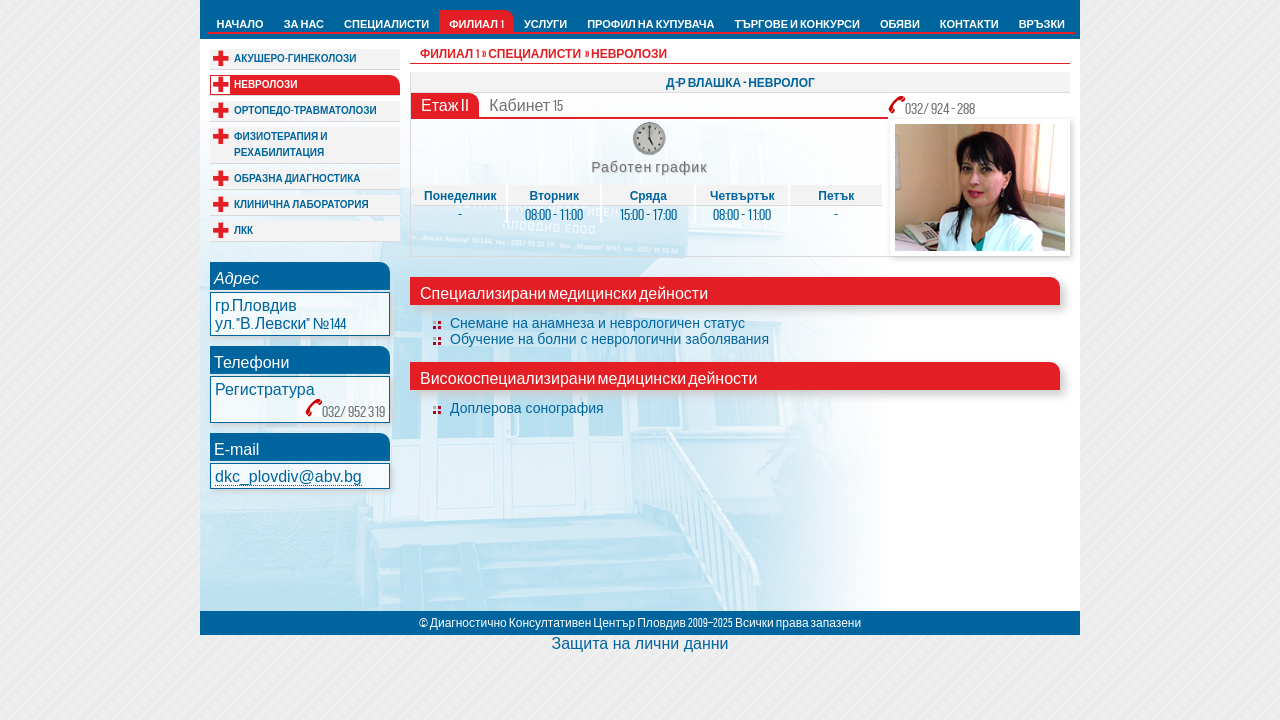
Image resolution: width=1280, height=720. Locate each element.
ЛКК (243, 230)
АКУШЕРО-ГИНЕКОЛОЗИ (295, 58)
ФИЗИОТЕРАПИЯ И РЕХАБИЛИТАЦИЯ (280, 144)
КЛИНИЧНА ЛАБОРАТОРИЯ (301, 204)
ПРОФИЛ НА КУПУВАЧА (650, 24)
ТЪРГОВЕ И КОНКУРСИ (796, 24)
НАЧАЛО (240, 24)
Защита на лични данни (639, 643)
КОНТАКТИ (969, 24)
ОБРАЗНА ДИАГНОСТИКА (297, 178)
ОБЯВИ (900, 24)
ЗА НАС (304, 24)
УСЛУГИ (545, 24)
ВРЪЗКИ (1042, 24)
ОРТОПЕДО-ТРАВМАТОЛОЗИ (305, 110)
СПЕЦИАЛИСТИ (386, 24)
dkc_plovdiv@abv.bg (288, 476)
